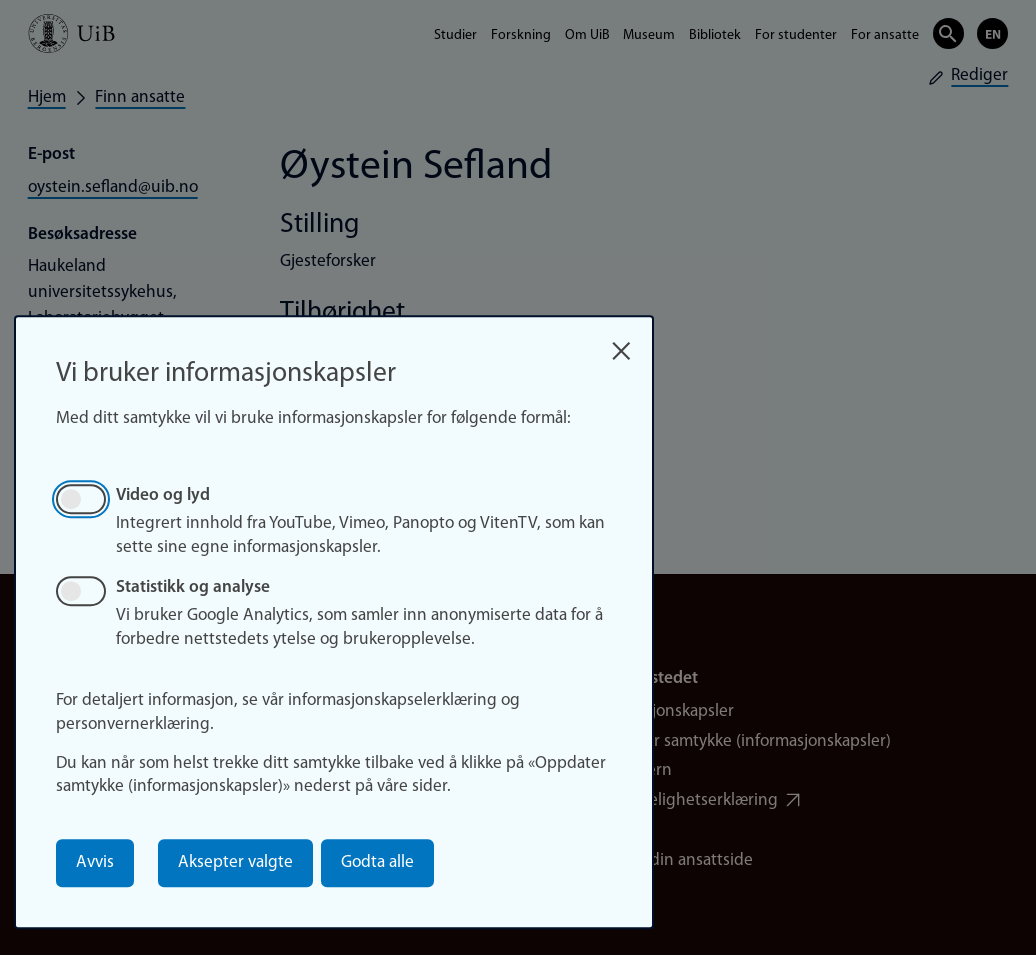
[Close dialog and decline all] (622, 344)
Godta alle (377, 862)
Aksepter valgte (235, 862)
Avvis (95, 862)
